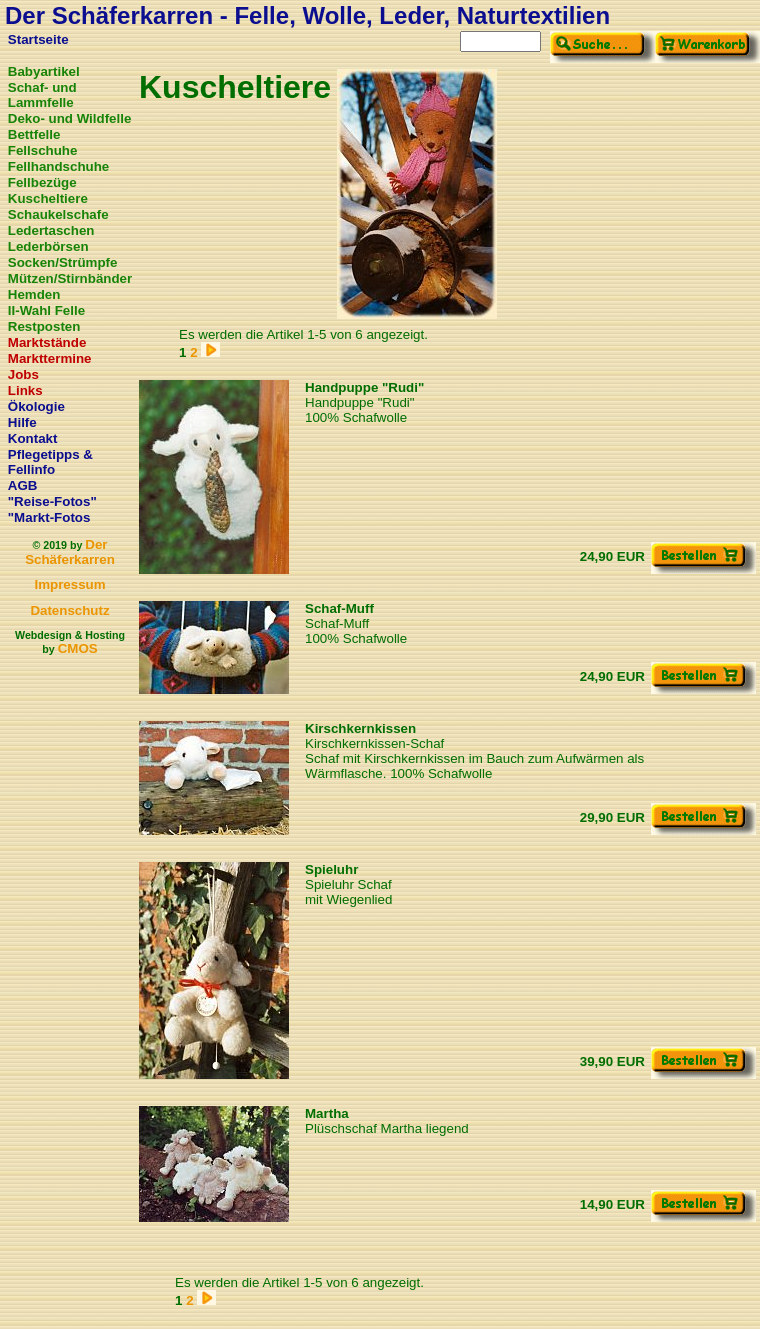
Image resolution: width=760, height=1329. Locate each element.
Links (25, 390)
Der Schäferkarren (70, 552)
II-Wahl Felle (46, 310)
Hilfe (22, 422)
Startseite (38, 39)
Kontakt (33, 438)
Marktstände (47, 342)
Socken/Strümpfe (63, 262)
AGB (23, 485)
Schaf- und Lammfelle (42, 95)
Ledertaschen (51, 230)
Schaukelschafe (58, 214)
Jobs (23, 374)
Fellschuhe (43, 150)
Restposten (44, 326)
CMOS (78, 648)
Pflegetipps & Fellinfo (50, 462)
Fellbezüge (42, 182)
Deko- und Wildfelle (70, 118)
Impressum (69, 584)
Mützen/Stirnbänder (70, 278)
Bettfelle (34, 134)
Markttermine (50, 358)
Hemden (34, 294)
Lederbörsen (48, 246)
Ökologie (36, 406)
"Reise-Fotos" (52, 501)
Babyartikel (44, 71)
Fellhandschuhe (58, 166)
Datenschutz (69, 610)
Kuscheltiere (48, 198)
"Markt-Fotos (49, 517)
